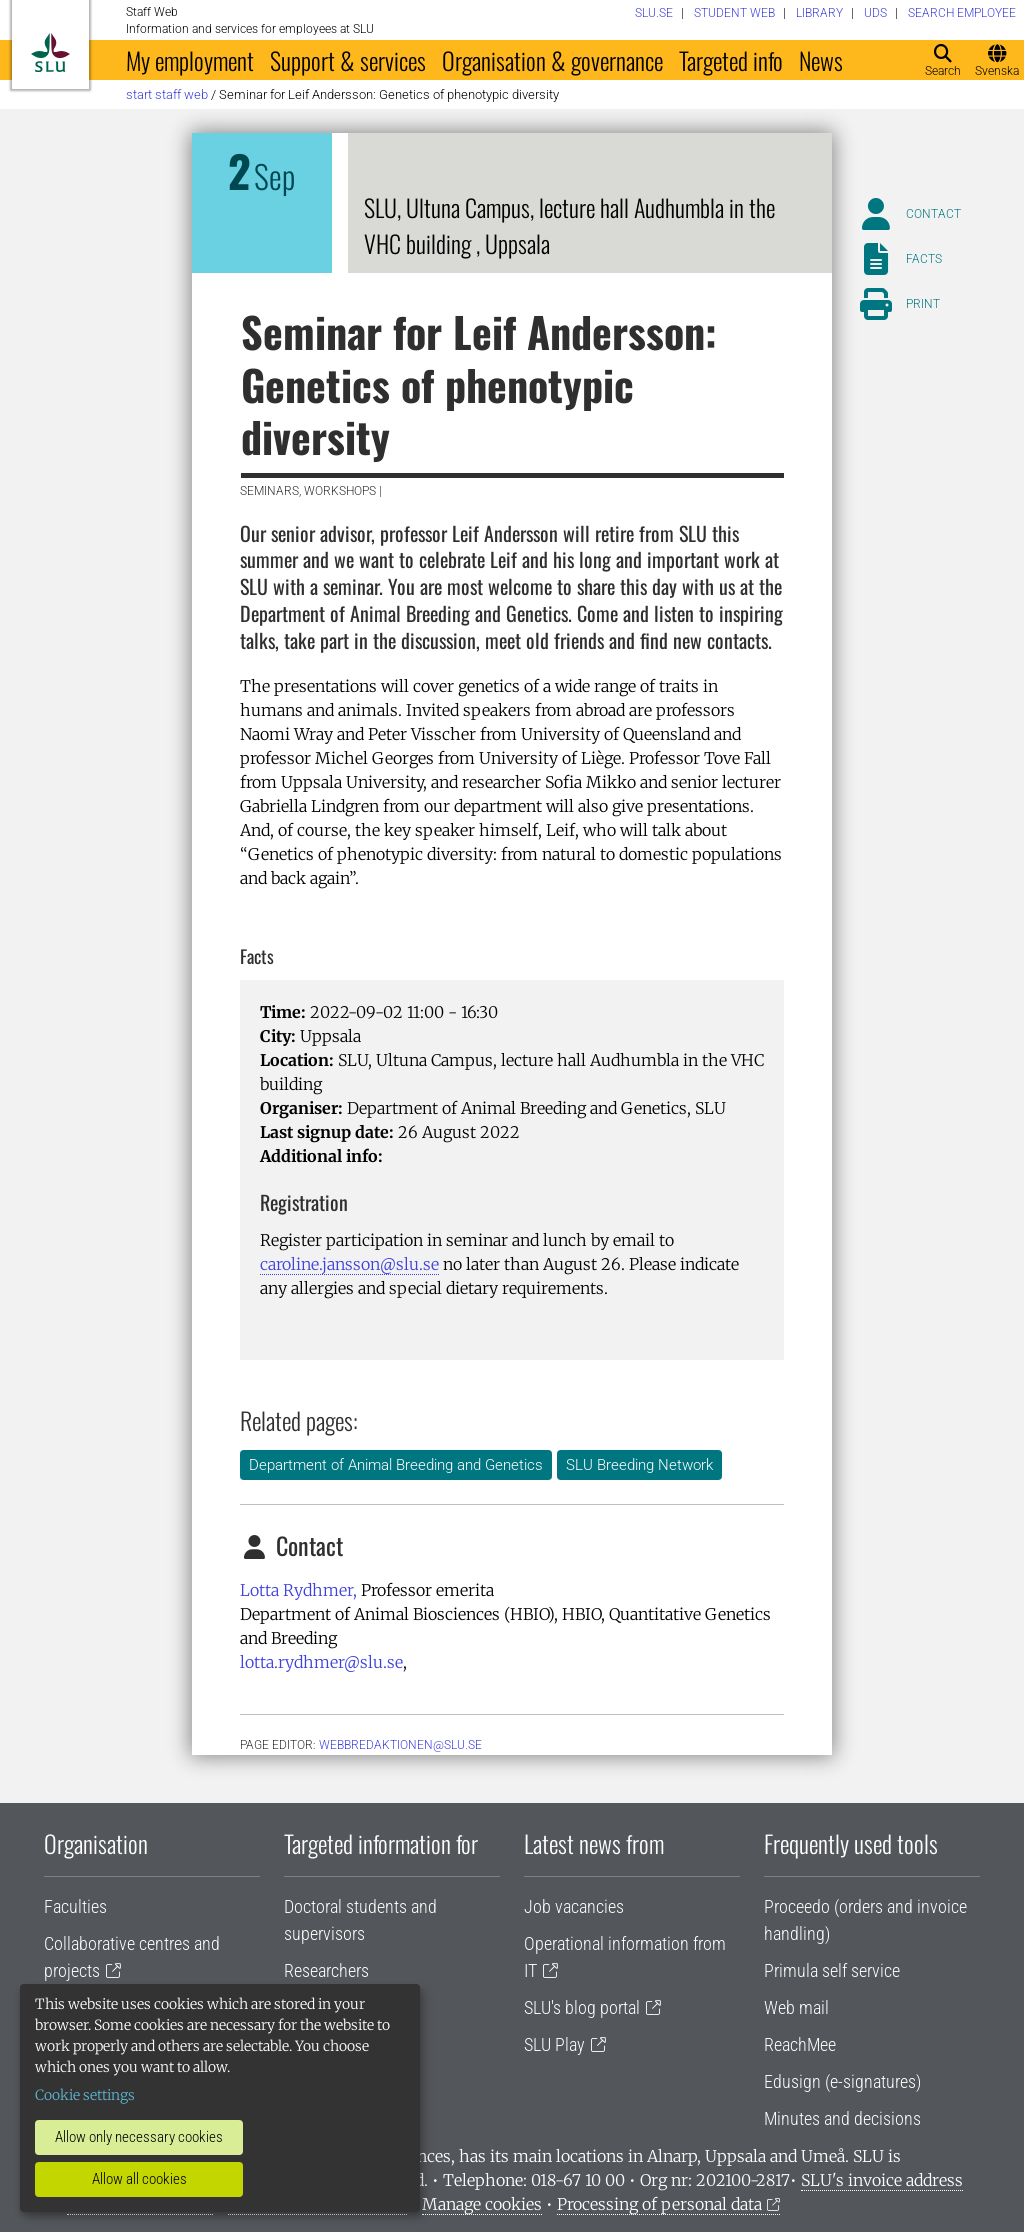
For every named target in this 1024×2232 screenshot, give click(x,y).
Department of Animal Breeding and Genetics (396, 1465)
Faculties (75, 1906)
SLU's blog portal (582, 2007)
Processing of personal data (659, 2204)
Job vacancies (574, 1906)
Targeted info (731, 60)
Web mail (796, 2007)
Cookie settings (85, 2095)
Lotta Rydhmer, (298, 1590)
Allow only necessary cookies (139, 2137)
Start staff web (167, 94)
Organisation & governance (552, 60)
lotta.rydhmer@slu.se (321, 1662)
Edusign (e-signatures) (842, 2081)
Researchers (326, 1970)
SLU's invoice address (882, 2180)
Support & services (348, 60)
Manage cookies (482, 2204)
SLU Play (554, 2044)
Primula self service (832, 1970)
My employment (190, 60)
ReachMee (800, 2044)
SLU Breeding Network (639, 1465)
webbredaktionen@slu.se (400, 1745)
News (821, 60)
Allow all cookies (139, 2179)
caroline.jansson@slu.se (349, 1264)
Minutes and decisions (842, 2118)
